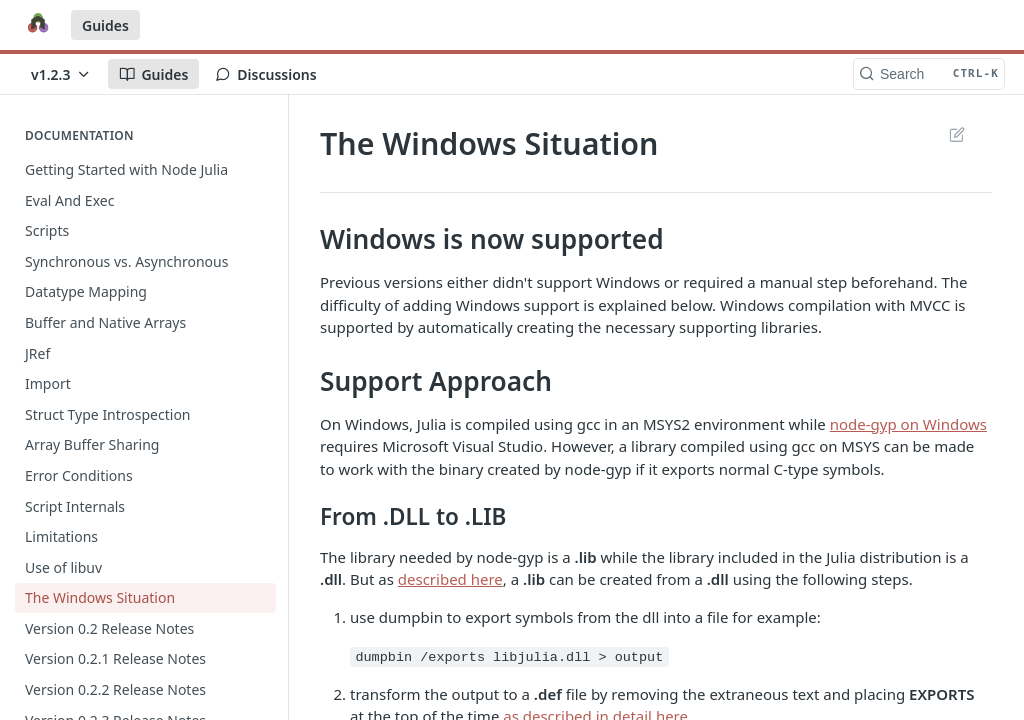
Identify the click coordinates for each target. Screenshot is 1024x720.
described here (450, 579)
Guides (105, 25)
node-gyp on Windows (908, 424)
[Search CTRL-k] (929, 74)
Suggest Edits (956, 134)
